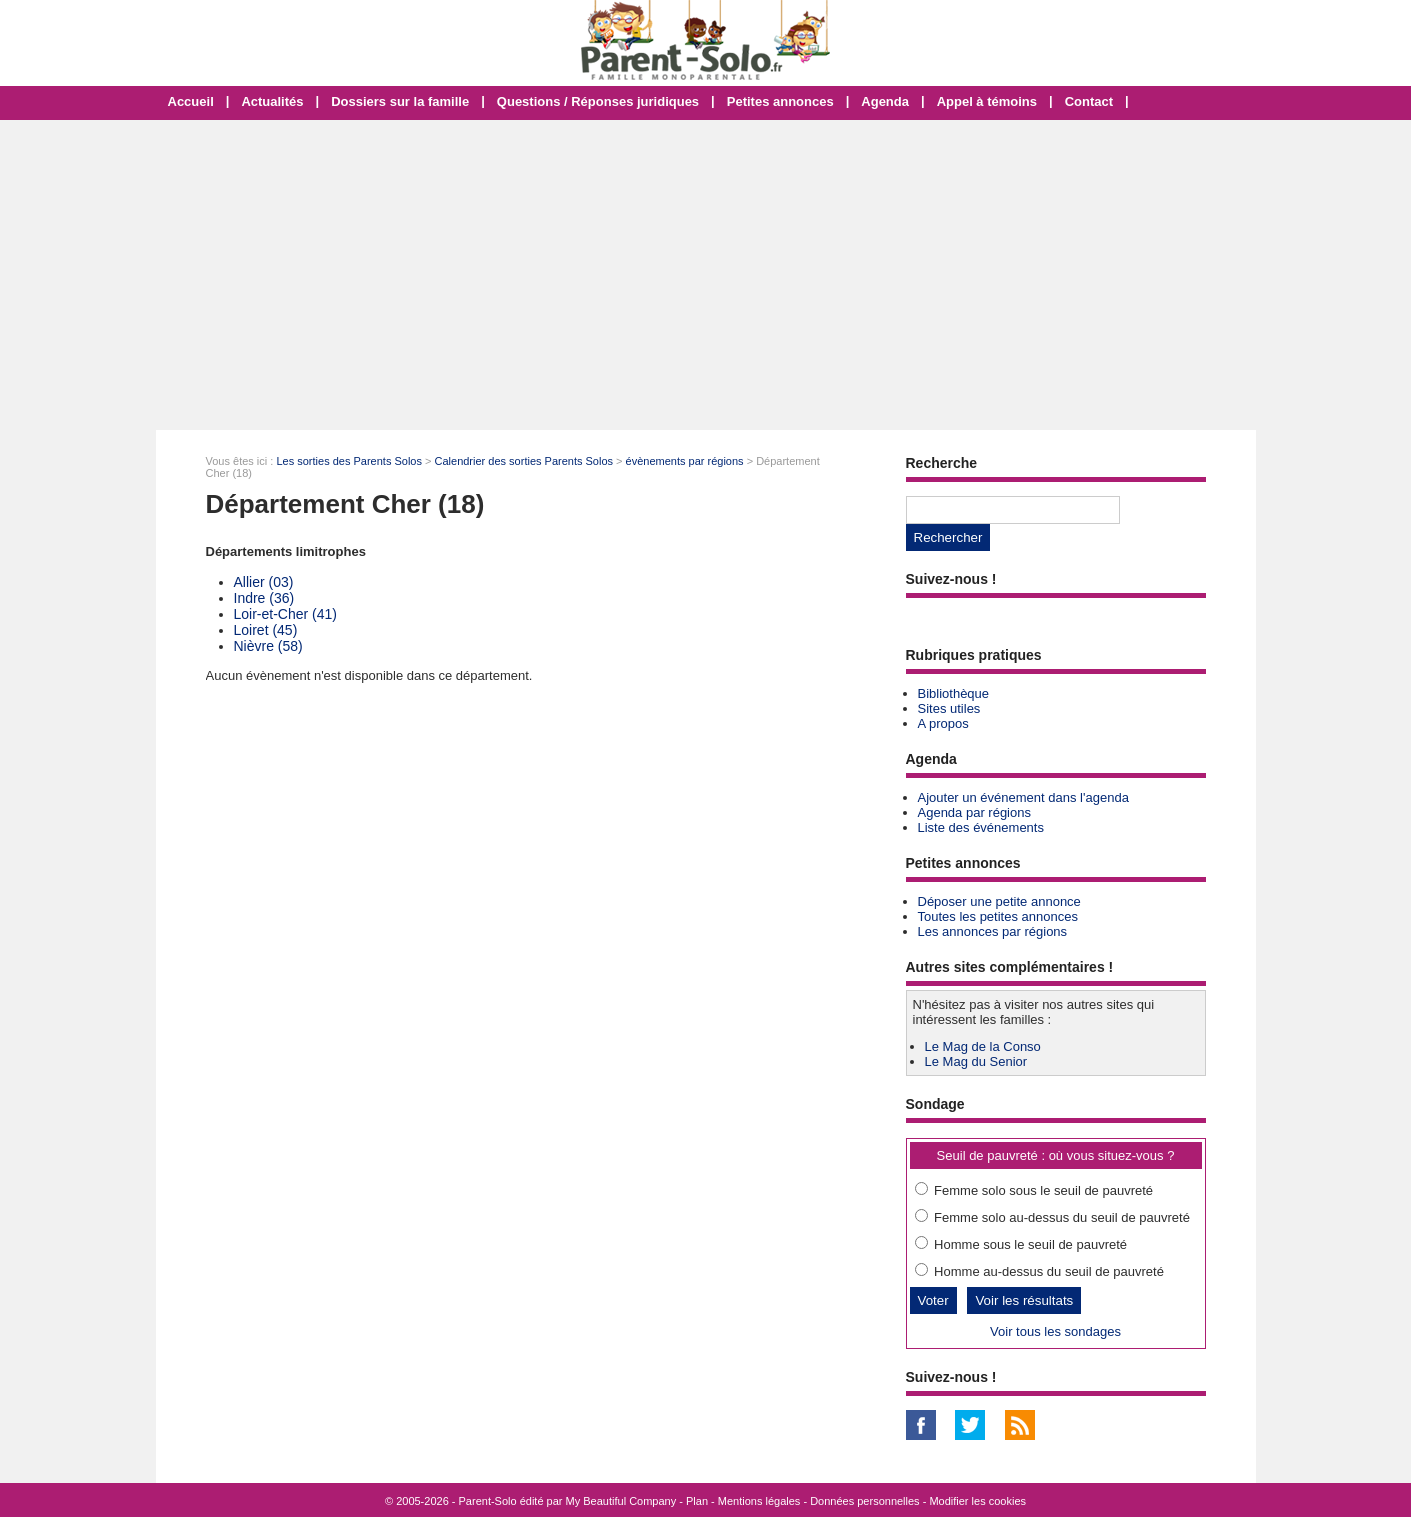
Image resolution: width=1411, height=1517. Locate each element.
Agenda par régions (974, 812)
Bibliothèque (954, 693)
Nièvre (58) (268, 646)
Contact (1089, 101)
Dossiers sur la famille (400, 101)
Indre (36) (264, 598)
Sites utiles (949, 708)
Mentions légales (759, 1501)
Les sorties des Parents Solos (349, 461)
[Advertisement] (706, 275)
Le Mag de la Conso (983, 1046)
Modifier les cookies (977, 1501)
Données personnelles (864, 1501)
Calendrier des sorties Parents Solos (524, 461)
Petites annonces (780, 101)
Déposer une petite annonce (999, 901)
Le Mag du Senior (976, 1061)
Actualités (272, 101)
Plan (697, 1501)
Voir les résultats (1024, 1300)
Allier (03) (264, 582)
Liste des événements (981, 827)
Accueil (191, 101)
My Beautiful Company (621, 1501)
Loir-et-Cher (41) (285, 614)
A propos (943, 723)
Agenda (885, 101)
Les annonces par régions (993, 931)
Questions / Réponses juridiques (598, 101)
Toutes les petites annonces (998, 916)
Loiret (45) (266, 630)
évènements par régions (685, 461)
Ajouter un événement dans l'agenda (1023, 797)
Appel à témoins (987, 101)
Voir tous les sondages (1055, 1331)
